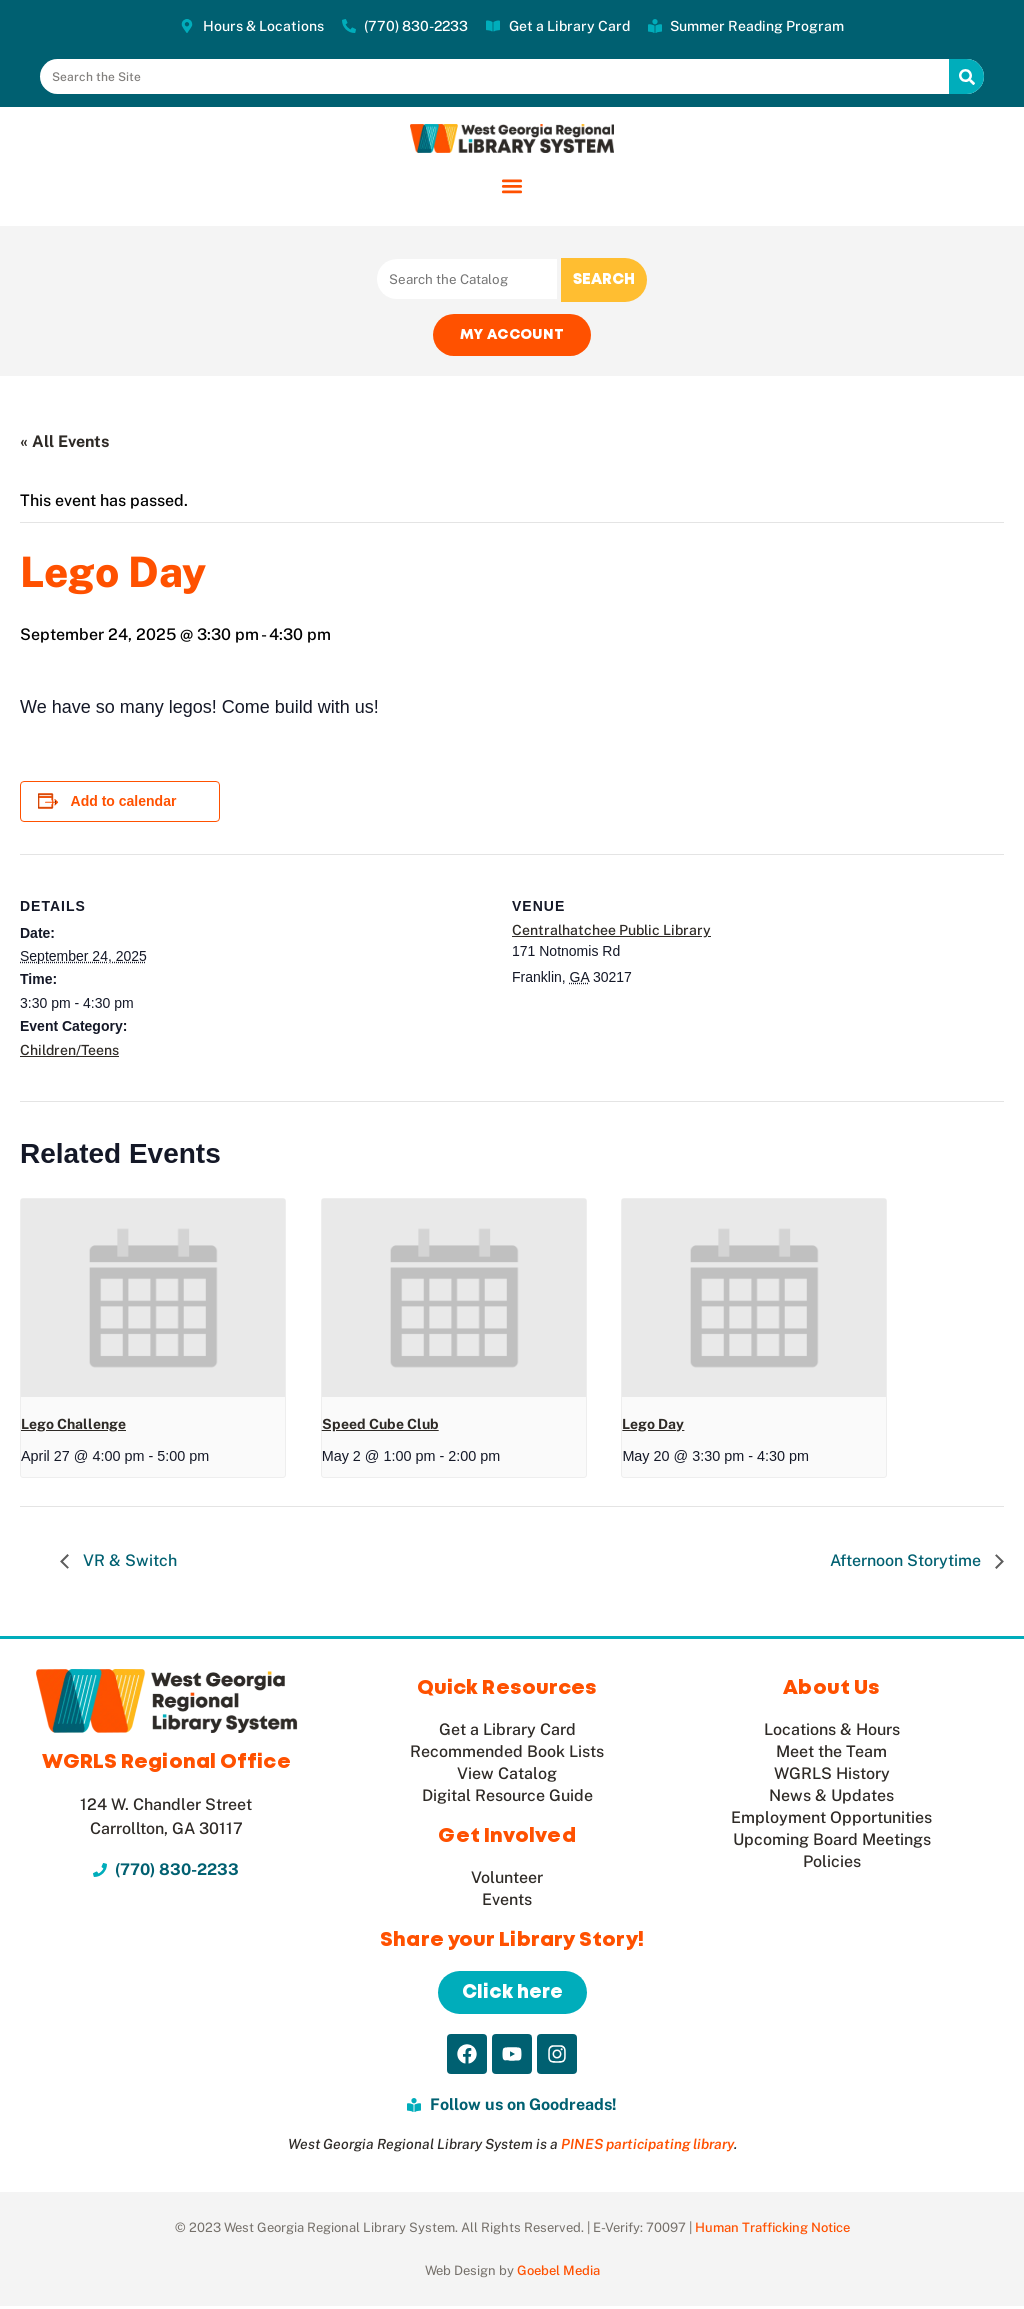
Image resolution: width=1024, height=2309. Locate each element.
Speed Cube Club (380, 1426)
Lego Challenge (73, 1426)
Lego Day (653, 1426)
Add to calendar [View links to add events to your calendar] (124, 804)
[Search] (966, 76)
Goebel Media (558, 2273)
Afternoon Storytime (907, 1563)
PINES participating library (647, 2147)
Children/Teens (69, 1052)
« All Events (64, 444)
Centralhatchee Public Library (611, 932)
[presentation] (153, 1300)
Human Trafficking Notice (772, 2230)
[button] (512, 185)
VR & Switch (128, 1563)
